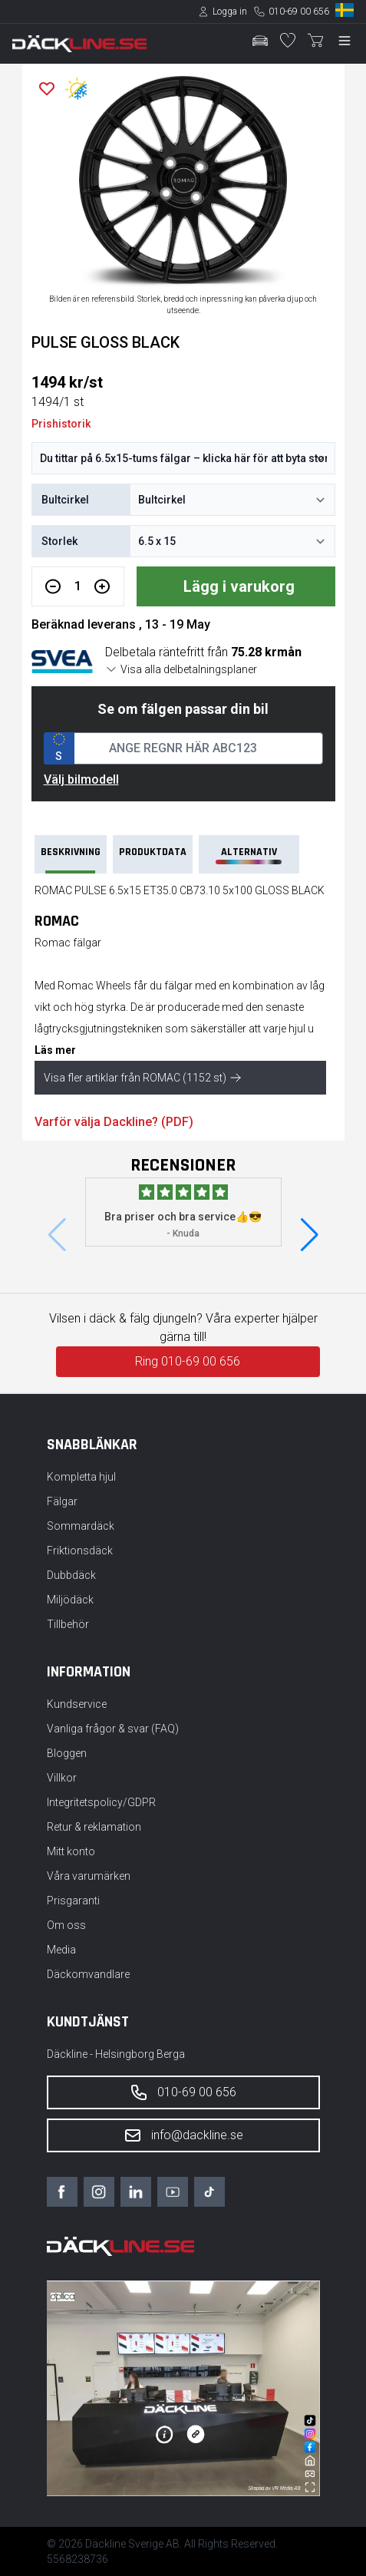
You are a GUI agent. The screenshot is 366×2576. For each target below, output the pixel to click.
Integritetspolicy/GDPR (101, 1802)
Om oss (66, 1925)
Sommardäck (80, 1526)
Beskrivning (71, 859)
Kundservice (77, 1704)
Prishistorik (61, 424)
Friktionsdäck (80, 1550)
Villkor (62, 1778)
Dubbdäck (71, 1575)
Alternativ (249, 854)
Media (61, 1950)
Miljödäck (70, 1599)
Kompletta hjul (81, 1477)
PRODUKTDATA (152, 852)
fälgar (178, 985)
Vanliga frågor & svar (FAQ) (113, 1728)
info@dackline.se (183, 2135)
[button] (309, 1235)
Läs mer (55, 1050)
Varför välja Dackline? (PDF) (114, 1122)
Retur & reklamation (94, 1827)
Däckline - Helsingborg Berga (116, 2054)
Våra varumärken (88, 1876)
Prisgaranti (73, 1900)
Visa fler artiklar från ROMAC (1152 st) (143, 1078)
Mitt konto (71, 1851)
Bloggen (67, 1753)
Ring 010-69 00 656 (187, 1361)
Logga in (230, 11)
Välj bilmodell (81, 779)
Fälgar (62, 1501)
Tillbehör (68, 1624)
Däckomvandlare (88, 1974)
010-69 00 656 (299, 11)
